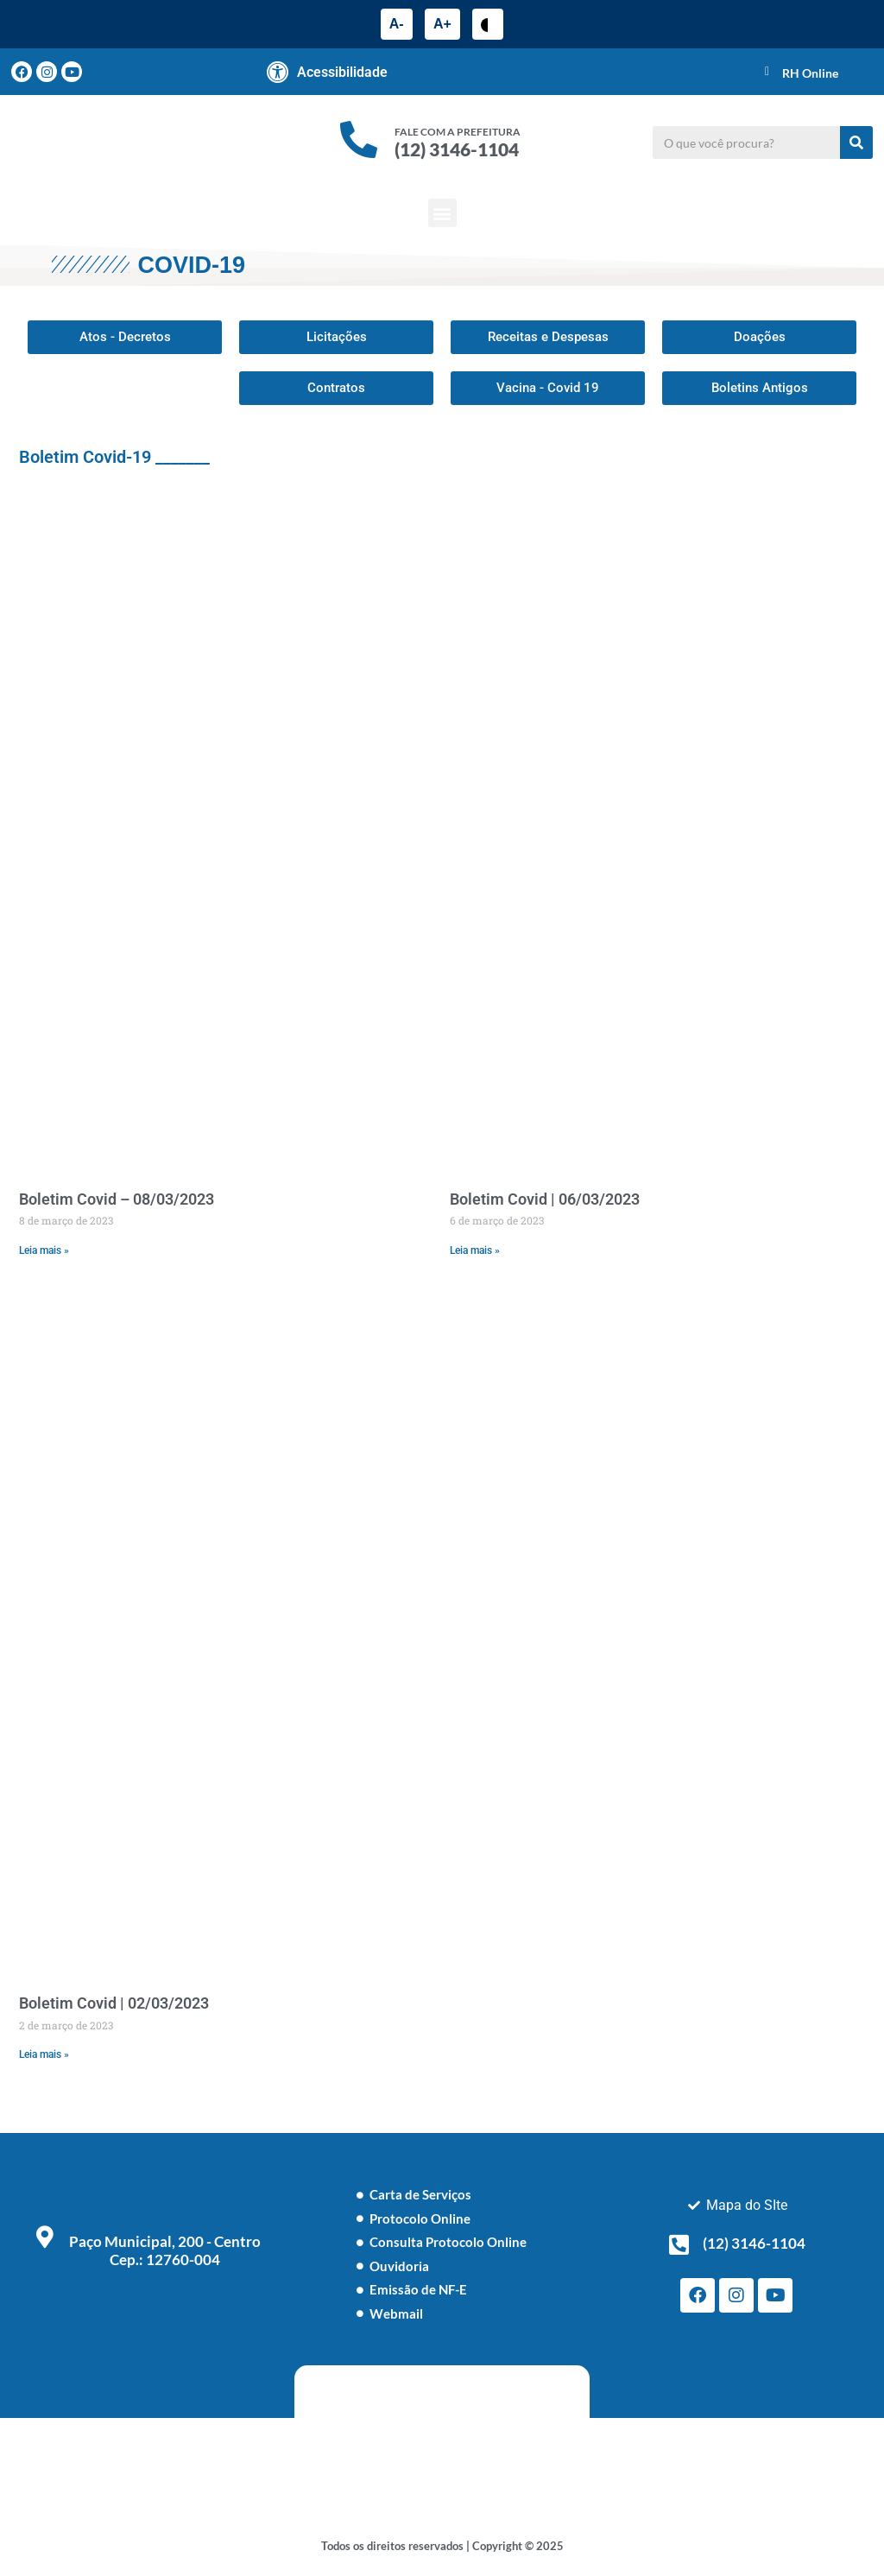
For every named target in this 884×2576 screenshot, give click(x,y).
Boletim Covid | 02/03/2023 (114, 2003)
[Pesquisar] (856, 142)
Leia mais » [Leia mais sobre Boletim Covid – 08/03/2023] (44, 1250)
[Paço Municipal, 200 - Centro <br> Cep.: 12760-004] (45, 2236)
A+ (442, 23)
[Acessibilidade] (278, 71)
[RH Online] (767, 72)
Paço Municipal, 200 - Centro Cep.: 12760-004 (165, 2250)
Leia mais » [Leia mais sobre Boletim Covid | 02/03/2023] (44, 2054)
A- (396, 23)
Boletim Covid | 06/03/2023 (545, 1199)
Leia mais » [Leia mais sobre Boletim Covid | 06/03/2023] (475, 1250)
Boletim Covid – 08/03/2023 (116, 1199)
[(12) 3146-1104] (678, 2244)
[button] (442, 213)
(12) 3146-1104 (457, 149)
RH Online (810, 73)
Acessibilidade (342, 72)
